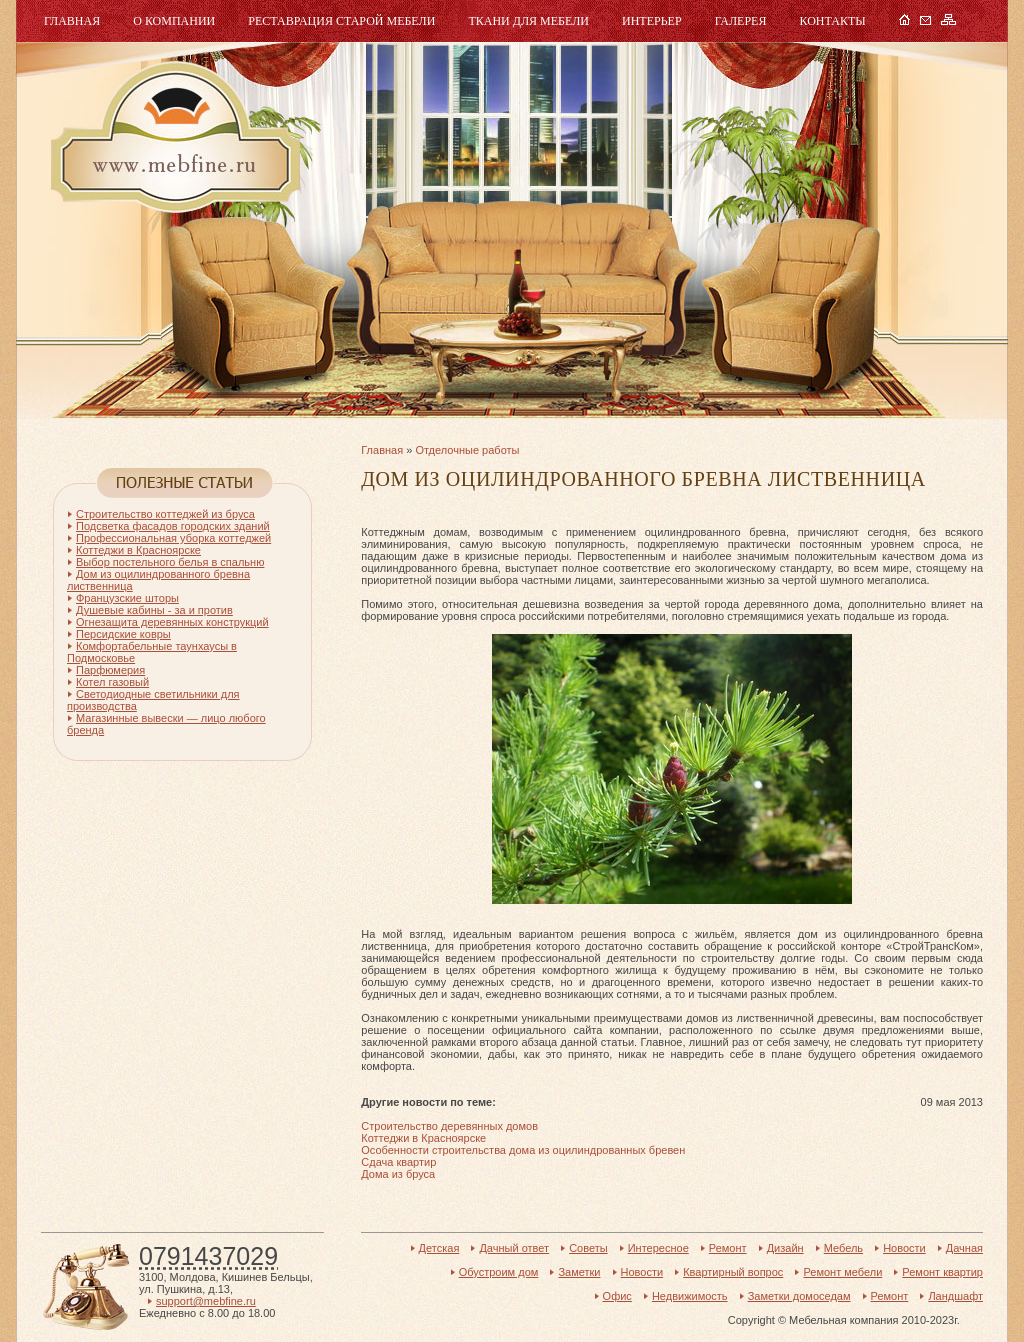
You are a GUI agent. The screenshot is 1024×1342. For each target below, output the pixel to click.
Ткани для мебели (528, 21)
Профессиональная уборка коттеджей (173, 538)
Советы (588, 1248)
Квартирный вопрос (733, 1272)
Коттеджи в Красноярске (423, 1138)
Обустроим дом (499, 1272)
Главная (72, 21)
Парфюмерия (110, 670)
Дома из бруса (398, 1174)
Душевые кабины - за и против (154, 610)
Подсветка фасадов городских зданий (173, 526)
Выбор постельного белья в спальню (170, 562)
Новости (904, 1248)
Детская (439, 1248)
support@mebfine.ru (206, 1301)
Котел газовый (112, 682)
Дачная (964, 1248)
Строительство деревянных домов (449, 1126)
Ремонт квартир (942, 1272)
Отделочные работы (467, 450)
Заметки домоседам (799, 1296)
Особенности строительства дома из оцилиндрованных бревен (523, 1150)
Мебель (173, 137)
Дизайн (785, 1248)
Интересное (658, 1248)
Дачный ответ (514, 1248)
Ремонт (728, 1248)
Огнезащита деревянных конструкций (172, 622)
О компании (174, 21)
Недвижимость (690, 1296)
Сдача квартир (398, 1162)
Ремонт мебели (842, 1272)
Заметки (579, 1272)
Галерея (741, 21)
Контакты (832, 21)
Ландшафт (955, 1296)
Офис (617, 1296)
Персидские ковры (123, 634)
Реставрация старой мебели (341, 21)
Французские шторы (127, 598)
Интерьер (652, 21)
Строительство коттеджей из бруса (165, 514)
